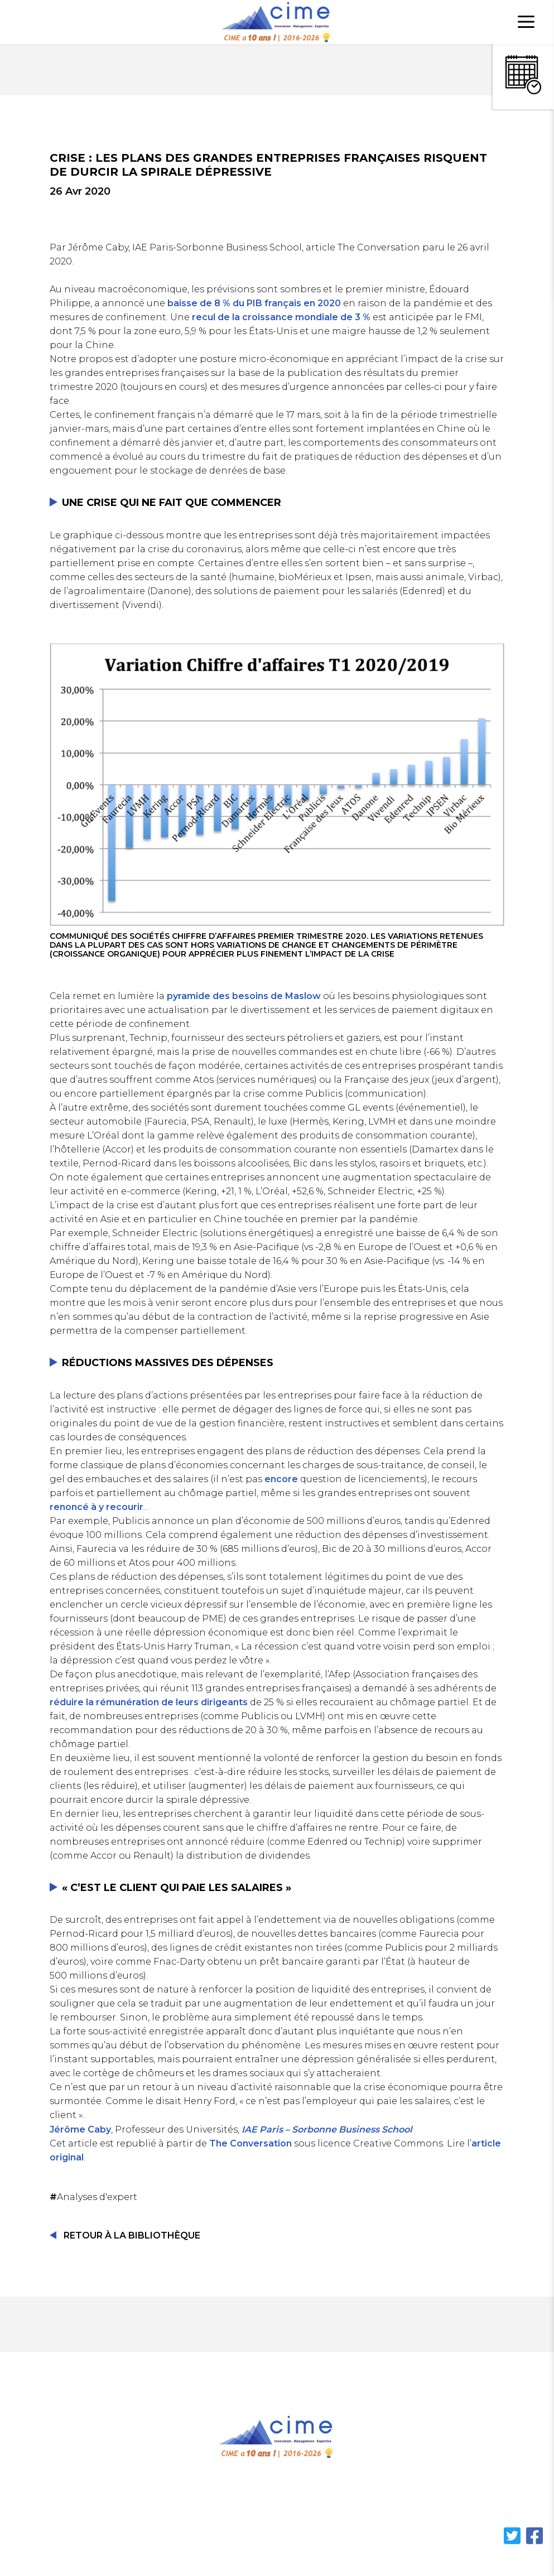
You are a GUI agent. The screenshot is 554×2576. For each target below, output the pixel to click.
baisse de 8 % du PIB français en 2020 (254, 303)
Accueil (61, 2503)
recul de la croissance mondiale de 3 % (281, 317)
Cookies (468, 2503)
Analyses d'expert (94, 2197)
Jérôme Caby (80, 2129)
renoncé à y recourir (96, 1507)
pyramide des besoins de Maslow (244, 996)
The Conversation (250, 2143)
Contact (408, 2503)
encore (281, 1479)
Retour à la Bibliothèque (132, 2235)
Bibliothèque (336, 2503)
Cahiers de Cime (138, 2503)
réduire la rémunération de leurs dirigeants (149, 1702)
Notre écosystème (241, 2503)
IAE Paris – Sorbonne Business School (327, 2129)
